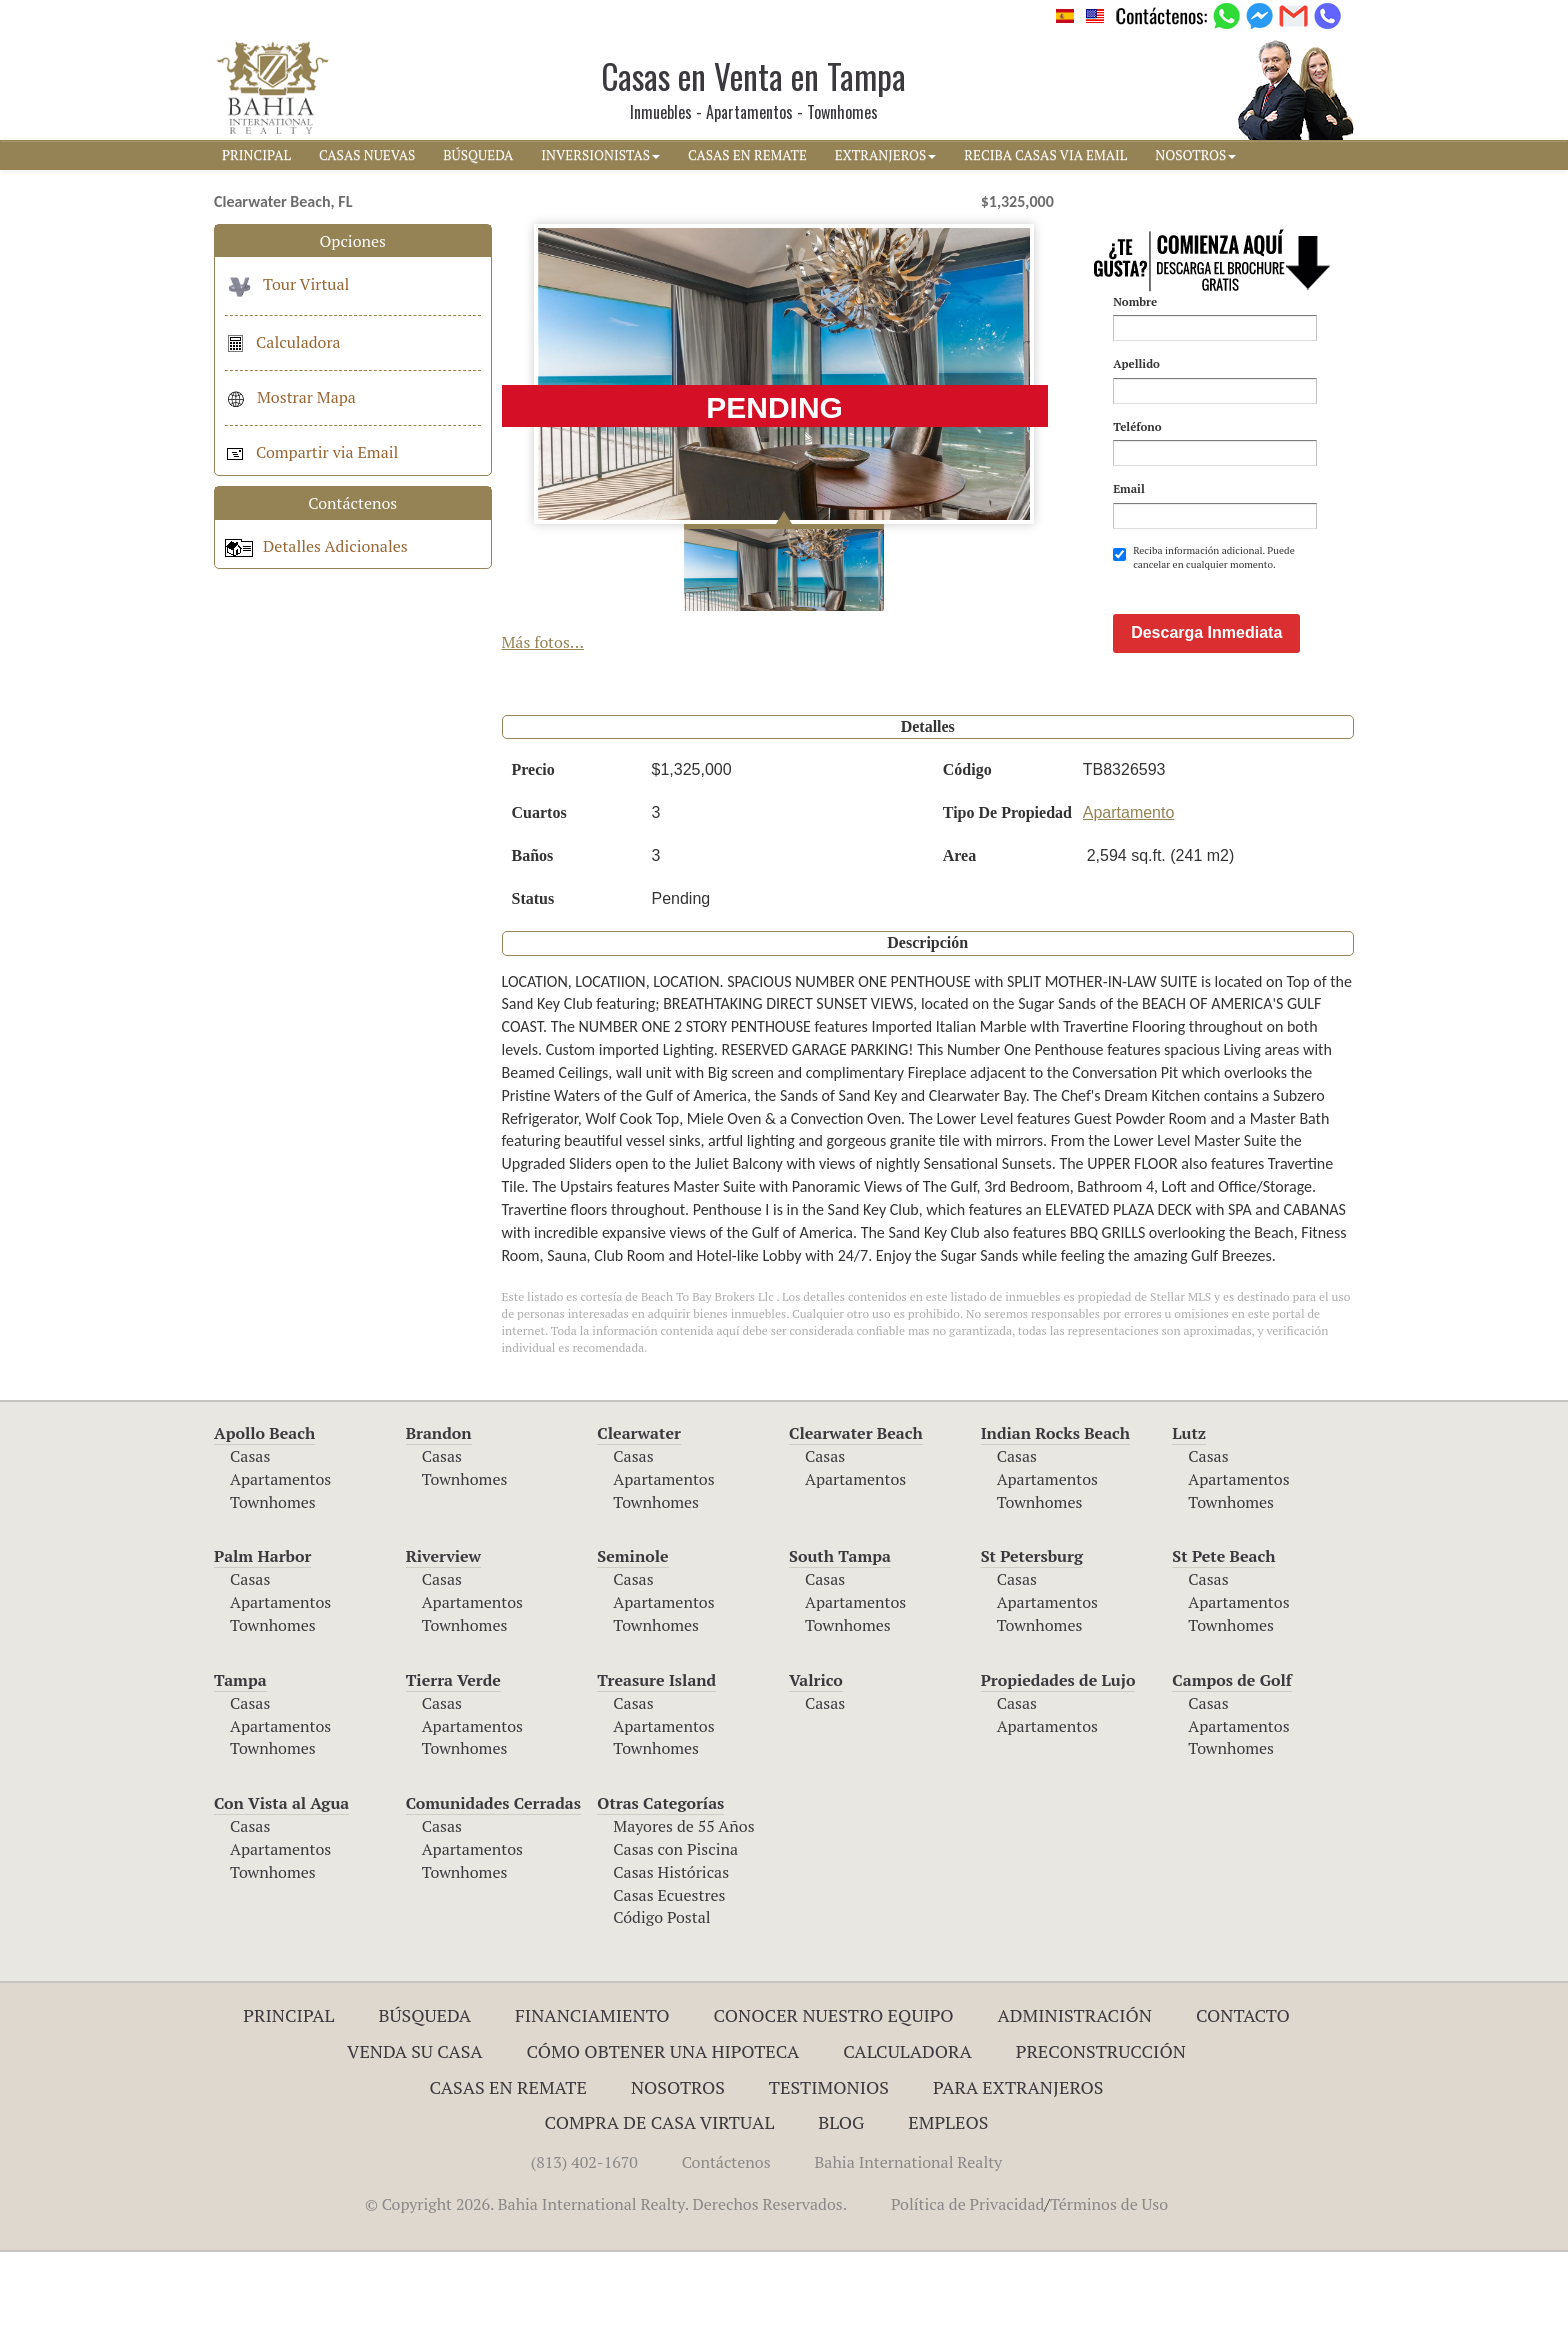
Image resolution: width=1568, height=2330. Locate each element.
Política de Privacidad (967, 2282)
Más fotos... (543, 642)
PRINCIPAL (256, 155)
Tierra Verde (453, 1758)
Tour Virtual (287, 284)
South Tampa (840, 1634)
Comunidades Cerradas (493, 1881)
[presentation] (1265, 621)
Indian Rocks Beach (1055, 1511)
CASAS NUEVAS (367, 155)
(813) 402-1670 (584, 2240)
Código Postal (661, 1995)
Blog (841, 2200)
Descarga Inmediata (1206, 710)
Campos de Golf (1232, 1758)
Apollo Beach (264, 1511)
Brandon (439, 1511)
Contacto (1243, 2093)
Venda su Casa (415, 2129)
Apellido (1136, 363)
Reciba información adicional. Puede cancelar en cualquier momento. (1204, 557)
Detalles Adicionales (316, 546)
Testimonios (829, 2165)
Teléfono (1137, 426)
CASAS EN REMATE (747, 155)
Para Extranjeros (1018, 2165)
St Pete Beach (1223, 1634)
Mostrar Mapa (290, 397)
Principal (288, 2093)
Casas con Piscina (675, 1927)
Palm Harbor (262, 1634)
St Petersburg (1032, 1634)
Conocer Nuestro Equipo (834, 2093)
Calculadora (283, 342)
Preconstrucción (1101, 2129)
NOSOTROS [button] (1195, 155)
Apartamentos (280, 1557)
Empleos (948, 2200)
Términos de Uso (1109, 2282)
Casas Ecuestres (669, 1973)
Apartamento (1129, 890)
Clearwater (639, 1511)
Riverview (443, 1634)
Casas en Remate (508, 2165)
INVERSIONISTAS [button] (600, 155)
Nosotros (678, 2165)
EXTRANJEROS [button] (885, 155)
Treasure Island (656, 1758)
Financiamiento (592, 2093)
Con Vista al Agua (281, 1881)
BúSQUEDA (478, 155)
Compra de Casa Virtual (660, 2200)
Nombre (1135, 301)
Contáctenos (726, 2240)
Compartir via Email (311, 452)
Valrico (816, 1758)
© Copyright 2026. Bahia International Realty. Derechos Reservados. (606, 2282)
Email (1129, 488)
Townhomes (273, 1580)
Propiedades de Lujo (1058, 1758)
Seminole (632, 1634)
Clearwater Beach (856, 1511)
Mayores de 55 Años (683, 1904)
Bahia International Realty (909, 2240)
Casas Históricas (671, 1950)
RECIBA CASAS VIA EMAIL (1045, 155)
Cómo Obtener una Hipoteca (663, 2129)
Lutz (1189, 1511)
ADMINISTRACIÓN (1074, 2093)
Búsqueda (424, 2093)
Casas (250, 1534)
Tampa (240, 1758)
